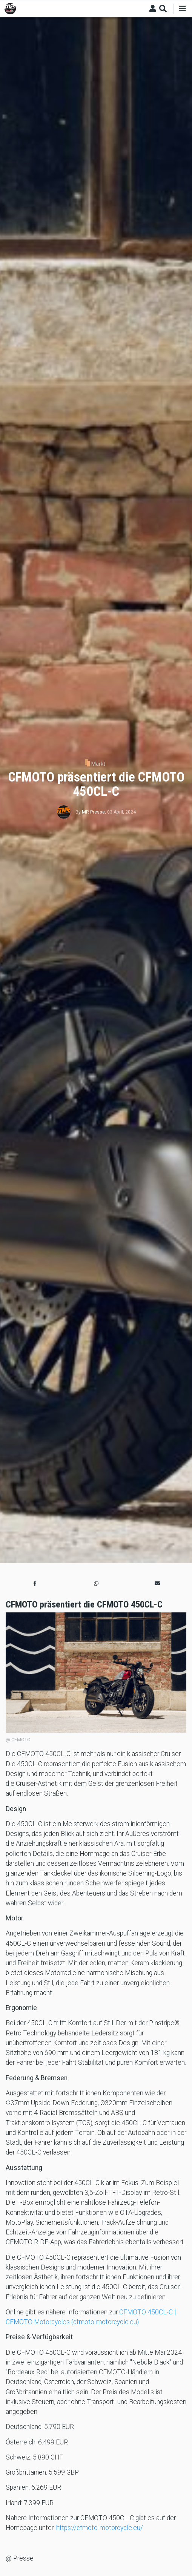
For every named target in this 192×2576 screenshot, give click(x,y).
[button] (35, 1583)
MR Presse (93, 812)
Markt (98, 764)
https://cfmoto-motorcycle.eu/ (99, 2528)
